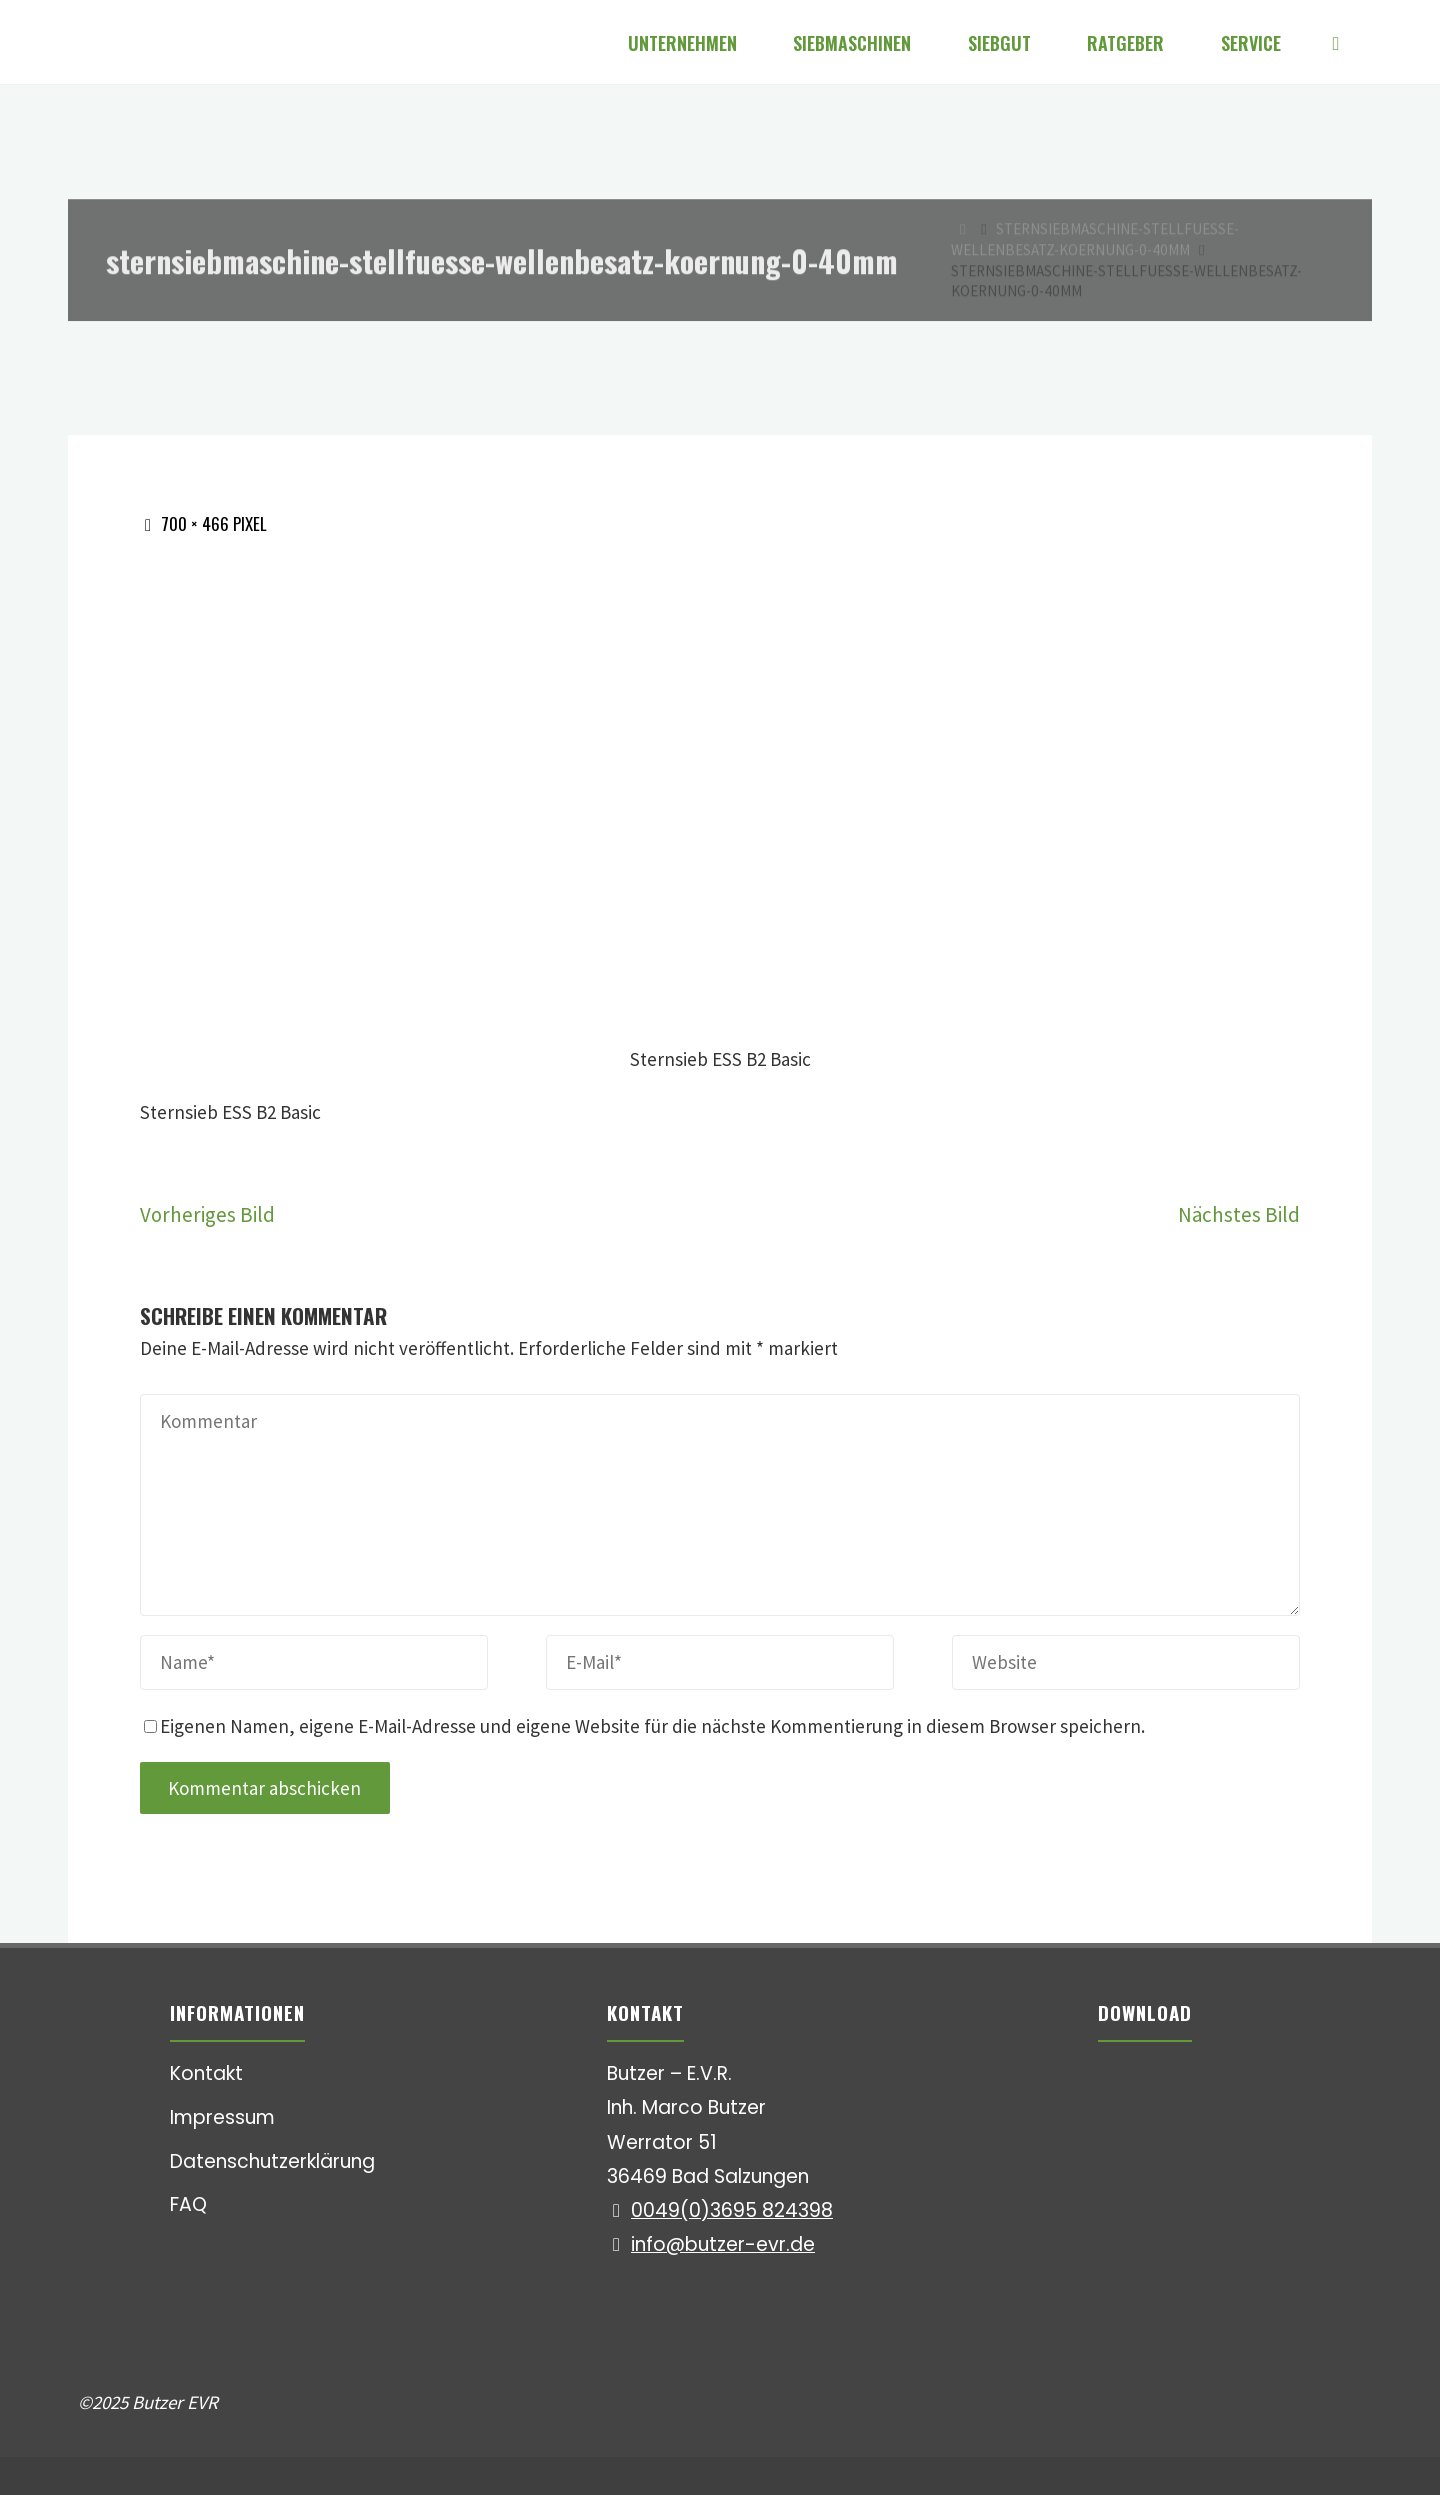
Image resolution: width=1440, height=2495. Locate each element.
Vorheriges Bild (207, 1214)
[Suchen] (1336, 42)
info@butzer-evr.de (723, 2244)
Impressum (222, 2117)
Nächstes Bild (1239, 1214)
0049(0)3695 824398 (732, 2210)
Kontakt (206, 2073)
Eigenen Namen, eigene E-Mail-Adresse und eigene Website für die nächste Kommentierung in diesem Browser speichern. (644, 1726)
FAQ (188, 2204)
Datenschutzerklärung (272, 2161)
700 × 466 (197, 523)
